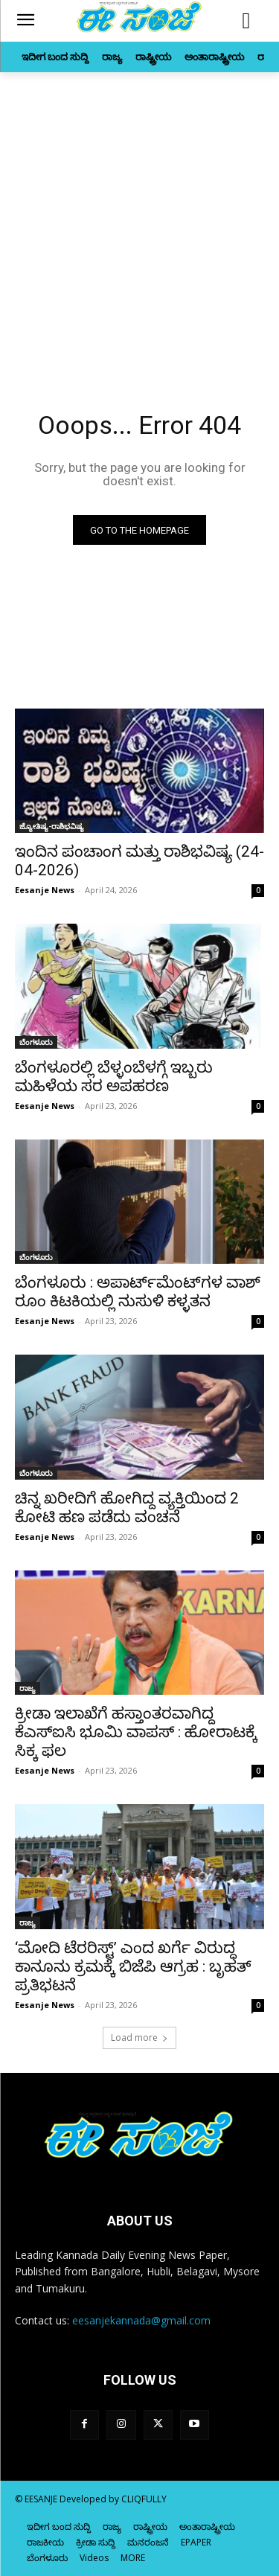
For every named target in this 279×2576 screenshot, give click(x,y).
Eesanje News (44, 889)
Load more (139, 2037)
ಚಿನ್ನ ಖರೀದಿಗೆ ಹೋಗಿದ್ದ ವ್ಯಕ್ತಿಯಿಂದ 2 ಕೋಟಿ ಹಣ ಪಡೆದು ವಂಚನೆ (127, 1507)
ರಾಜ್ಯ (27, 1688)
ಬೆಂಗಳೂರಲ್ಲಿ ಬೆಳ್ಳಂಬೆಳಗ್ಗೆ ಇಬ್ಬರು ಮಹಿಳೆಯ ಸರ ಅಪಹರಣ (114, 1076)
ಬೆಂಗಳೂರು (36, 1042)
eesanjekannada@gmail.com (141, 2320)
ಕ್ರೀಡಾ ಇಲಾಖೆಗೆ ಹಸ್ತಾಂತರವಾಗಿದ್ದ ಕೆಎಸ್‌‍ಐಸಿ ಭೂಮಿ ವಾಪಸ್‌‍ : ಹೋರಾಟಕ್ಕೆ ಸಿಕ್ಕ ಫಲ (136, 1732)
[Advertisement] (139, 219)
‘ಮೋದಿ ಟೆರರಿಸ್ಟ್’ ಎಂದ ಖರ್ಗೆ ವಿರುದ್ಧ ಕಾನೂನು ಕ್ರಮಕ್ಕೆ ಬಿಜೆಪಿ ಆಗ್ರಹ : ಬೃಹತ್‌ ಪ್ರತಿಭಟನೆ (133, 1966)
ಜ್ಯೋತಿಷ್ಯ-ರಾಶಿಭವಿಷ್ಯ (51, 826)
